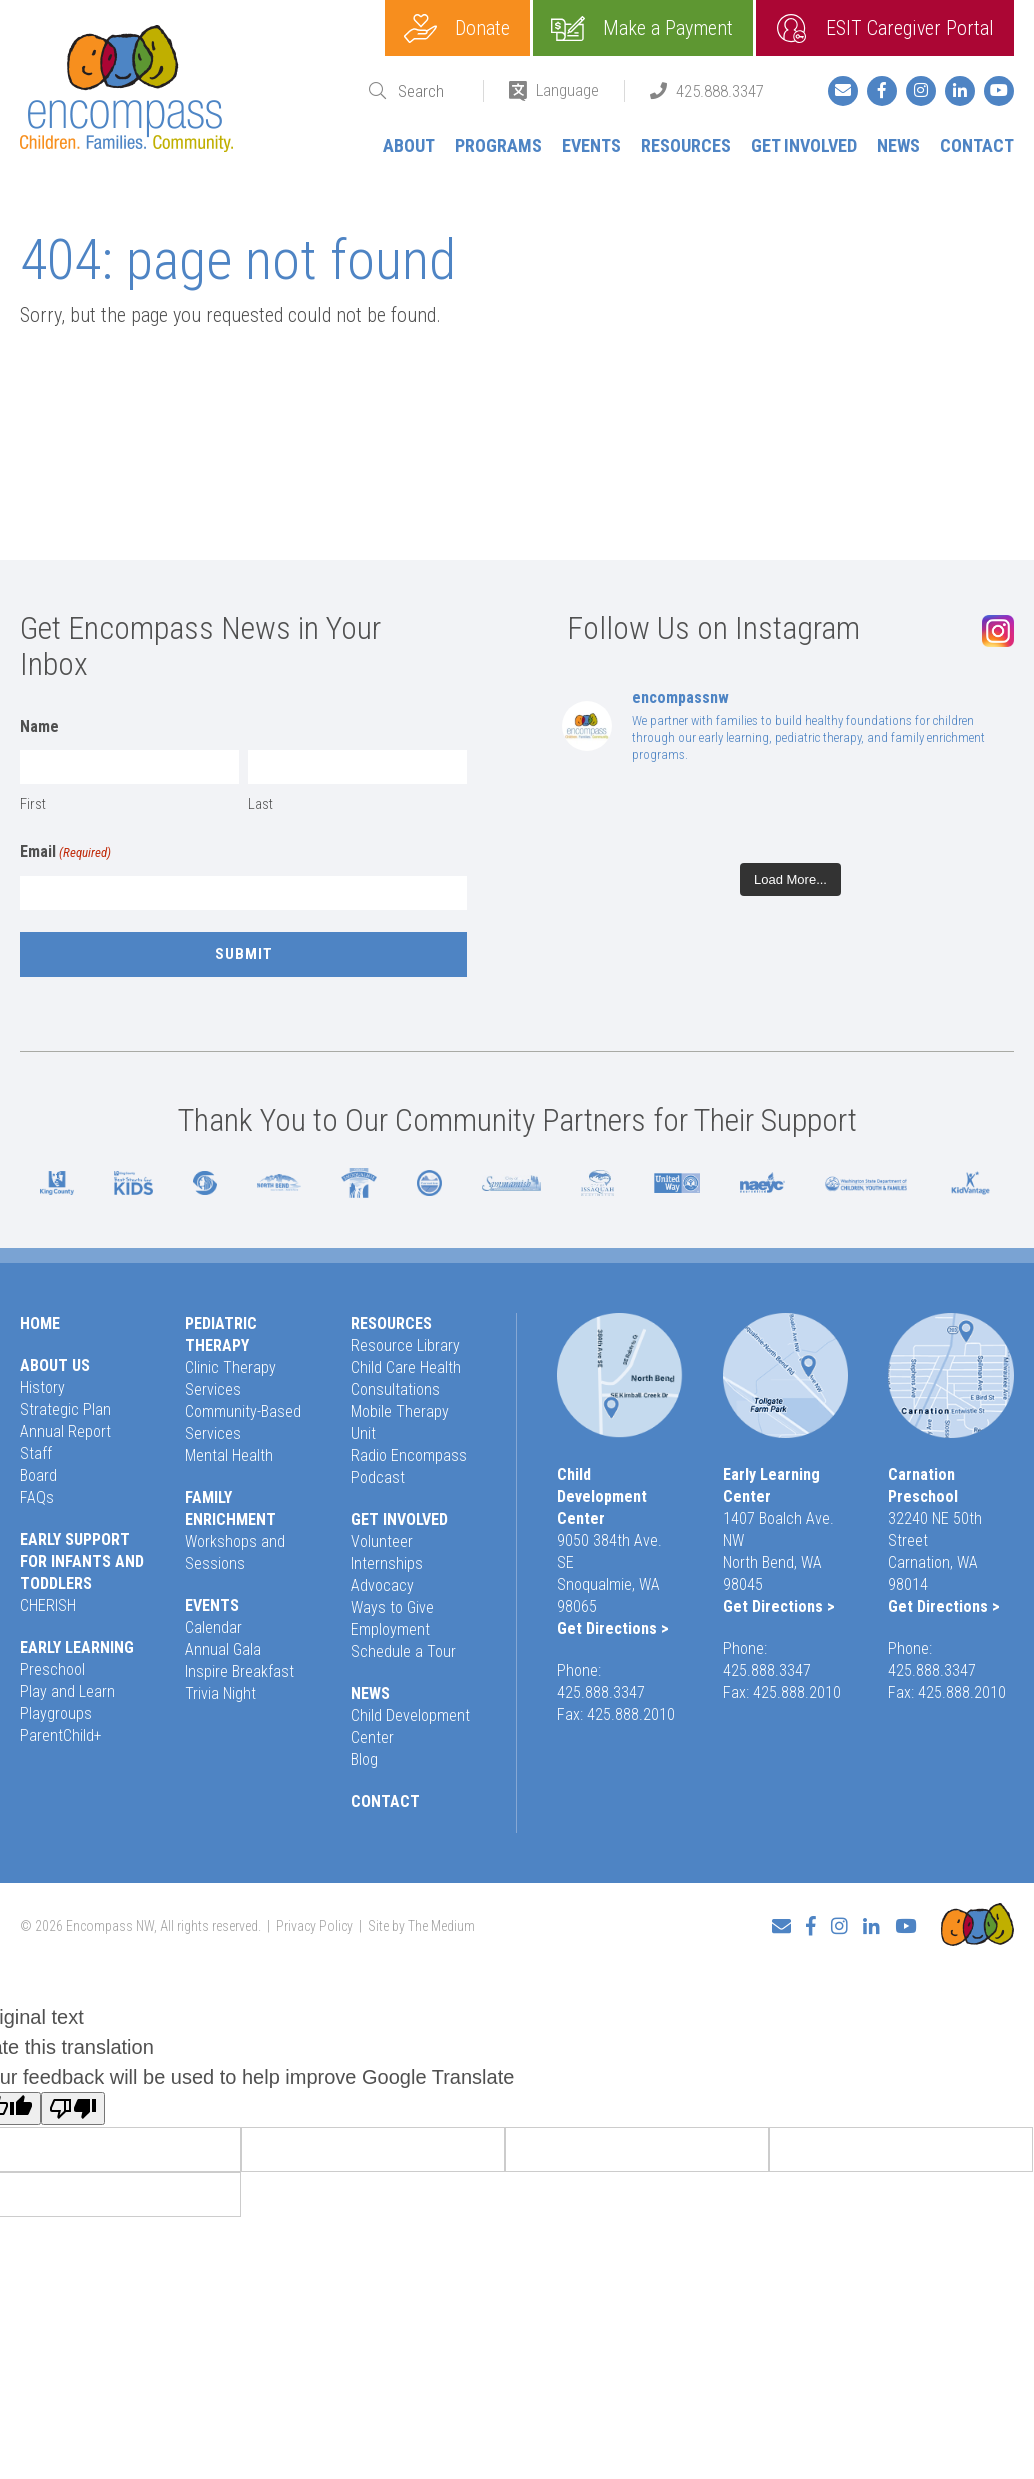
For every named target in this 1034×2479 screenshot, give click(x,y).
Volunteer (382, 1541)
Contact (977, 145)
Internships (387, 1563)
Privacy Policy (314, 1926)
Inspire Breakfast (239, 1671)
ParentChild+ (61, 1735)
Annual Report (65, 1431)
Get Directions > (613, 1628)
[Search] (428, 91)
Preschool (52, 1669)
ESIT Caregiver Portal (910, 28)
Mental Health (229, 1455)
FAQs (37, 1497)
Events (591, 145)
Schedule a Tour (403, 1651)
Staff (36, 1453)
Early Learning (77, 1647)
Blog (364, 1759)
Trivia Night (220, 1693)
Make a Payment (668, 28)
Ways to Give (392, 1607)
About (409, 145)
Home (40, 1323)
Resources (686, 145)
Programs (498, 145)
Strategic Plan (65, 1409)
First (33, 804)
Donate (482, 28)
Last (260, 804)
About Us (55, 1365)
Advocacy (382, 1585)
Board (38, 1475)
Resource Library (405, 1345)
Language (567, 90)
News (898, 145)
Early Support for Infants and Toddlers (82, 1561)
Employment (390, 1629)
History (42, 1387)
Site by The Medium (421, 1926)
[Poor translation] (73, 2108)
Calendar (213, 1627)
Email (65, 853)
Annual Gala (223, 1649)
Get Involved (804, 145)
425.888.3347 (720, 91)
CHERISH (48, 1605)
